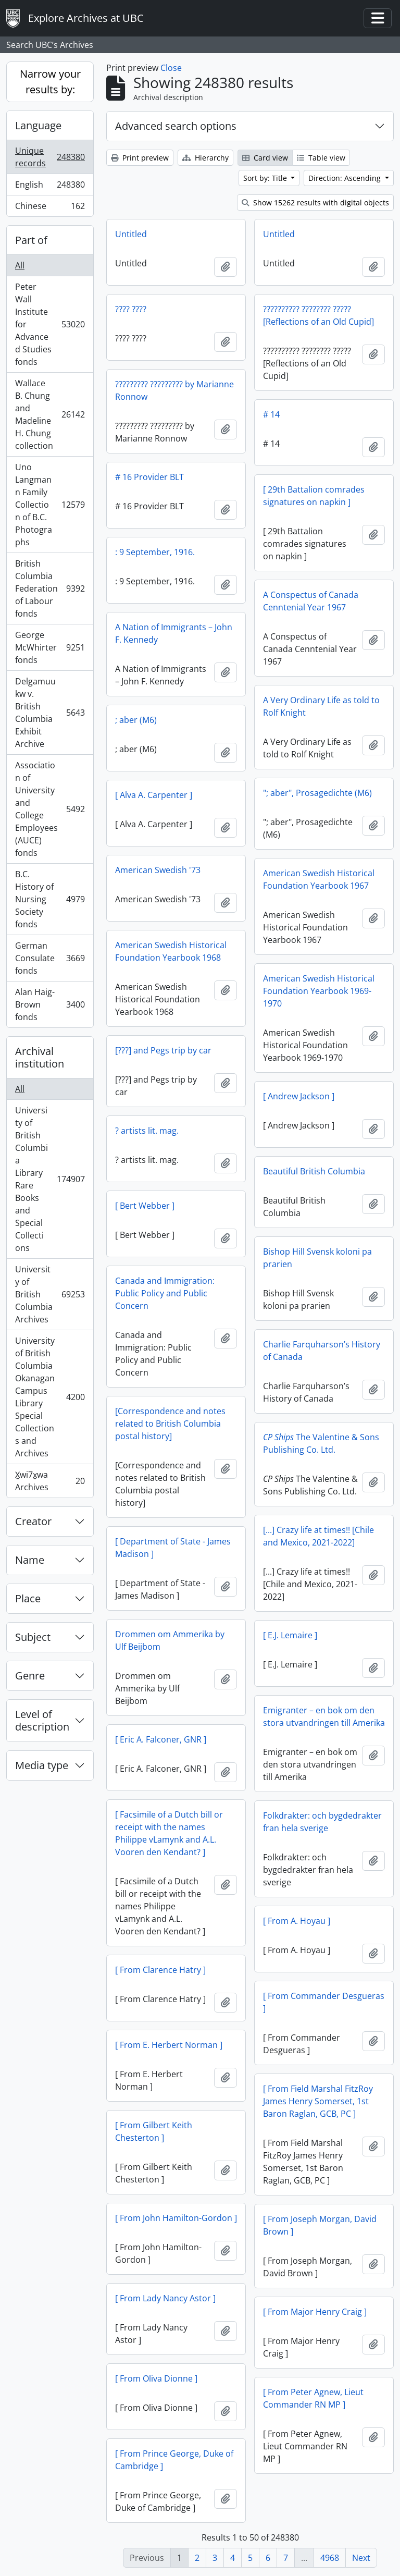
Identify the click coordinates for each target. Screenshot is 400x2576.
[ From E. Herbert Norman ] (168, 2045)
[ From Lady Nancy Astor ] (165, 2298)
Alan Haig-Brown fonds (50, 1004)
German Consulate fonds (50, 958)
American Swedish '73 (158, 870)
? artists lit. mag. (147, 1130)
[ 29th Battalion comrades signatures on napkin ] (314, 496)
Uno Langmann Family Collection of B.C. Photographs (50, 504)
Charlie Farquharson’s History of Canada (321, 1351)
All (19, 265)
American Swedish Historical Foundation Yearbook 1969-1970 (318, 991)
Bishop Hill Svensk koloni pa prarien (317, 1258)
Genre (30, 1676)
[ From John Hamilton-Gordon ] (176, 2218)
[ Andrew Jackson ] (298, 1096)
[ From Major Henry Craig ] (315, 2311)
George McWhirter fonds (50, 647)
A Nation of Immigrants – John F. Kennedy (173, 633)
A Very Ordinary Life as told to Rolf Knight (321, 706)
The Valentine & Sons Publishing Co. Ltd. (321, 1443)
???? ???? (130, 309)
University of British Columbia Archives (50, 1294)
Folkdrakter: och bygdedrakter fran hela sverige (322, 1822)
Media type (41, 1765)
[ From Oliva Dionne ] (156, 2378)
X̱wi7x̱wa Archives (50, 1481)
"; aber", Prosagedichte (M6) (317, 793)
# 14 (271, 414)
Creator (33, 1521)
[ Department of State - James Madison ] (173, 1548)
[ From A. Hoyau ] (296, 1921)
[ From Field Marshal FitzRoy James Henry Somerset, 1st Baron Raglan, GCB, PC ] (318, 2101)
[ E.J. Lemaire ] (290, 1635)
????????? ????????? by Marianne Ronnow (174, 390)
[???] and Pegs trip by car (163, 1050)
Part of (31, 240)
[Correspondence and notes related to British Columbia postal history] (170, 1423)
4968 (329, 2557)
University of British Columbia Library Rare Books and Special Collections (50, 1179)
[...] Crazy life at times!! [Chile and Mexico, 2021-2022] (318, 1536)
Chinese (50, 208)
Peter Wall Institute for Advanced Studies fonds (50, 324)
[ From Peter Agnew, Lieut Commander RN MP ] (313, 2398)
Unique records (50, 157)
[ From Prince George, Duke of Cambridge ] (174, 2460)
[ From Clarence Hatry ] (160, 1970)
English (50, 186)
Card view (265, 158)
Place (28, 1598)
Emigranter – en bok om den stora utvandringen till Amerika (324, 1716)
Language (38, 125)
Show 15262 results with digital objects (315, 202)
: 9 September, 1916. (155, 552)
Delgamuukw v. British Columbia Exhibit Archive (50, 713)
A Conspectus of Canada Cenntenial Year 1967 (310, 601)
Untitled (131, 234)
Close (171, 67)
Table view (321, 158)
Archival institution (39, 1057)
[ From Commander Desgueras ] (323, 2002)
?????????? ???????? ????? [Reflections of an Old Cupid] (318, 315)
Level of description (42, 1720)
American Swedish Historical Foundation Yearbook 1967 (318, 879)
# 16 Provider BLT (149, 477)
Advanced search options (175, 126)
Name (29, 1560)
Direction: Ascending (345, 178)
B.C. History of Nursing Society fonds (50, 899)
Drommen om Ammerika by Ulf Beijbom (169, 1640)
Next (361, 2557)
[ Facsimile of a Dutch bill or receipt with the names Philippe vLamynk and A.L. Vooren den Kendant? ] (169, 1833)
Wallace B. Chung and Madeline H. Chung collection (50, 414)
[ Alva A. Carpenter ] (153, 795)
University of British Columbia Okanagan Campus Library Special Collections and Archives (50, 1397)
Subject (33, 1637)
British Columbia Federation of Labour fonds (50, 588)
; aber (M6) (136, 720)
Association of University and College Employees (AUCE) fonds (50, 808)
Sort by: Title (266, 178)
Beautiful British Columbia (314, 1171)
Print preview (140, 158)
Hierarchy (205, 158)
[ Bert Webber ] (144, 1205)
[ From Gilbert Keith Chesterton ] (153, 2131)
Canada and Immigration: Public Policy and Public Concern (165, 1293)
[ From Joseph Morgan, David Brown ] (320, 2225)
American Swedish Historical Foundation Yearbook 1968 (171, 951)
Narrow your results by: (50, 81)
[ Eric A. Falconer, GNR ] (160, 1739)
